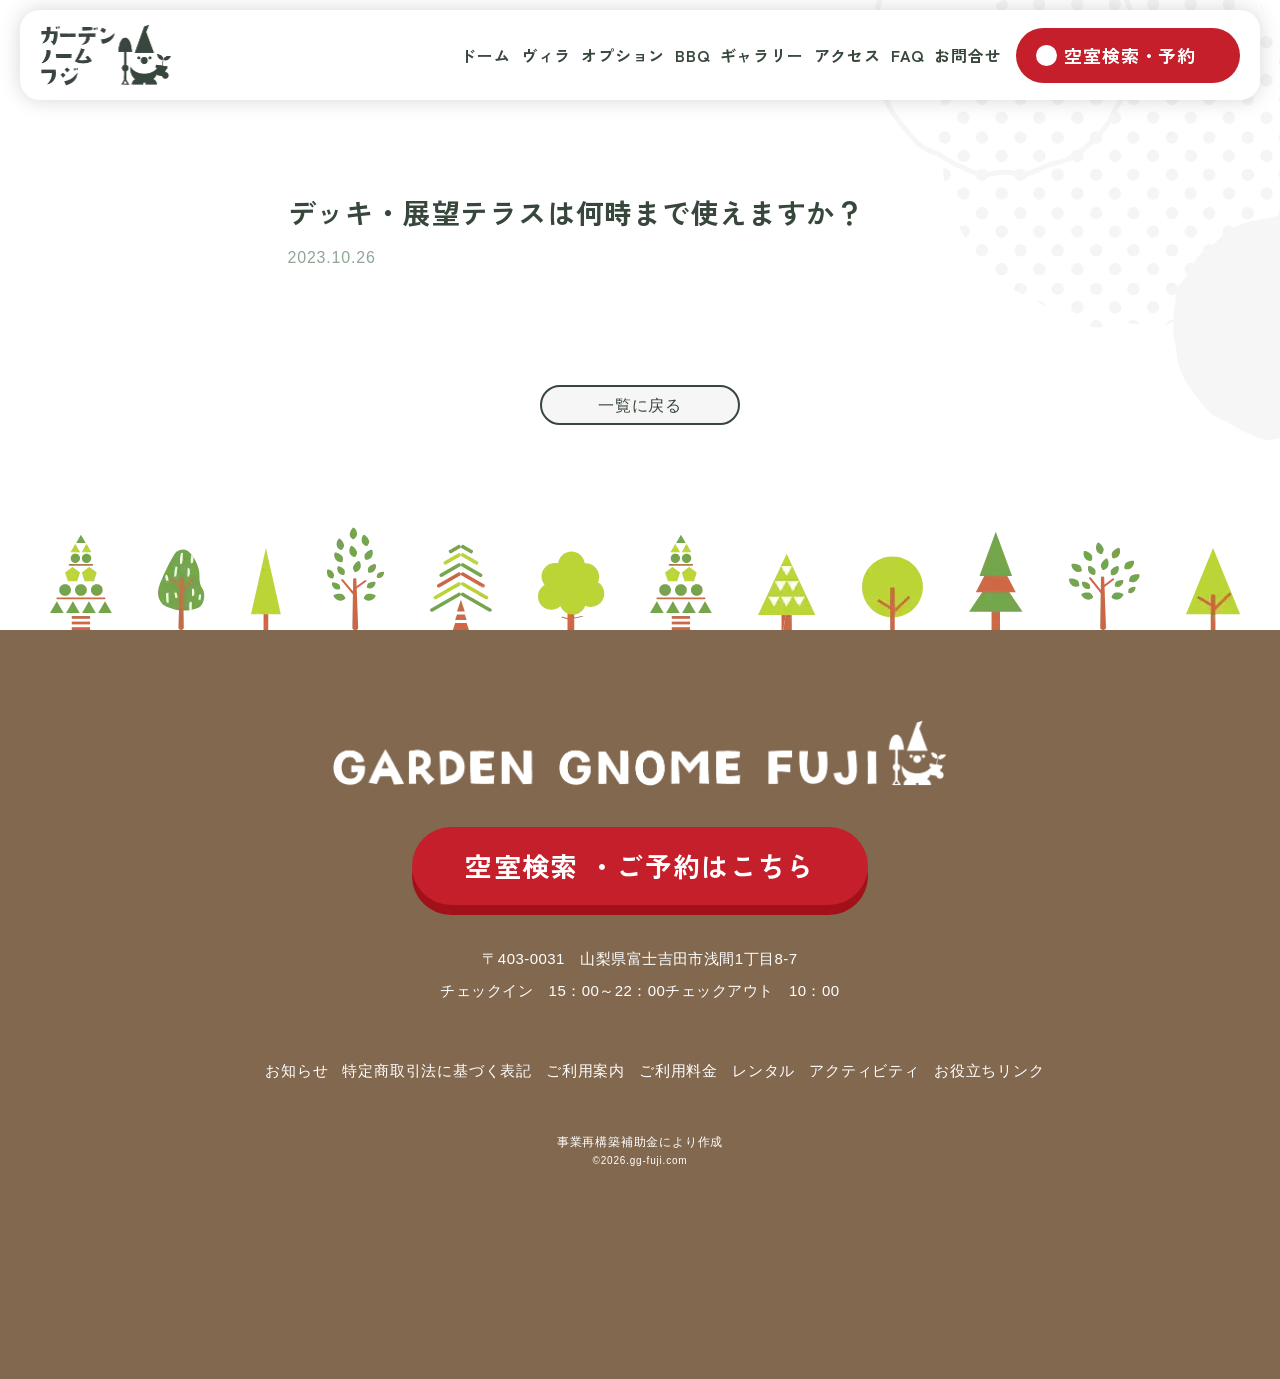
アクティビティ (864, 1070)
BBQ (692, 55)
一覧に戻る (640, 405)
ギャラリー (762, 55)
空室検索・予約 (1130, 55)
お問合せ (967, 55)
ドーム (485, 55)
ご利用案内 (585, 1070)
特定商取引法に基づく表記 (437, 1070)
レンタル (763, 1070)
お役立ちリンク (989, 1070)
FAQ (907, 55)
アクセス (847, 55)
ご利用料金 (678, 1070)
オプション (623, 55)
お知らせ (296, 1070)
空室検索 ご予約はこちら (640, 866)
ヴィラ (546, 55)
